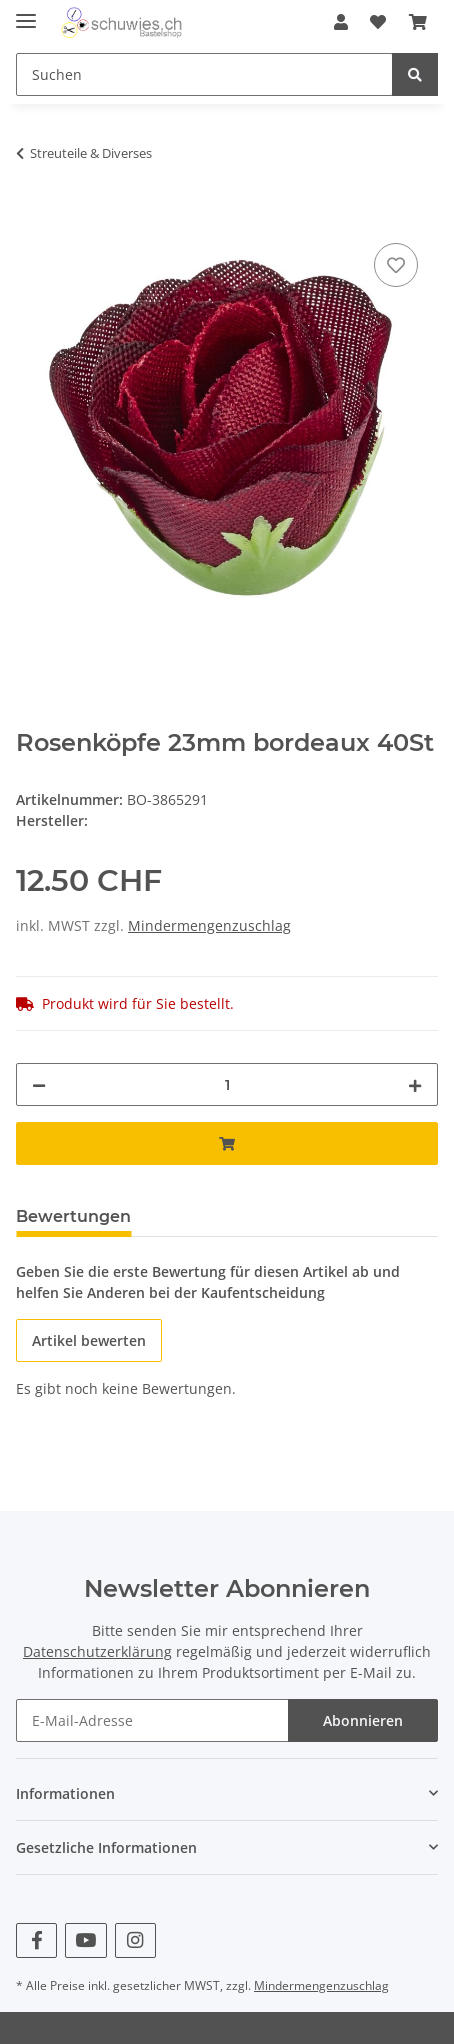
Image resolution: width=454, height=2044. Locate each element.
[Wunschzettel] (378, 22)
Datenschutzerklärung (97, 1651)
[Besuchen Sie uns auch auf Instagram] (135, 1940)
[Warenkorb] (418, 22)
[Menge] (227, 1084)
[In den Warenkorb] (32, 216)
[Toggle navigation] (26, 12)
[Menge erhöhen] (415, 1084)
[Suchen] (204, 74)
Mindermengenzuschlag (209, 925)
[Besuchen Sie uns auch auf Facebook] (36, 1940)
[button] (341, 22)
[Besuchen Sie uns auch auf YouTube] (85, 1940)
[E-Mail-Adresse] (152, 1720)
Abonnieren (363, 1720)
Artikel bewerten (89, 1340)
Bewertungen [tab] (73, 1216)
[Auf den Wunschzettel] (396, 265)
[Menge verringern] (39, 1084)
